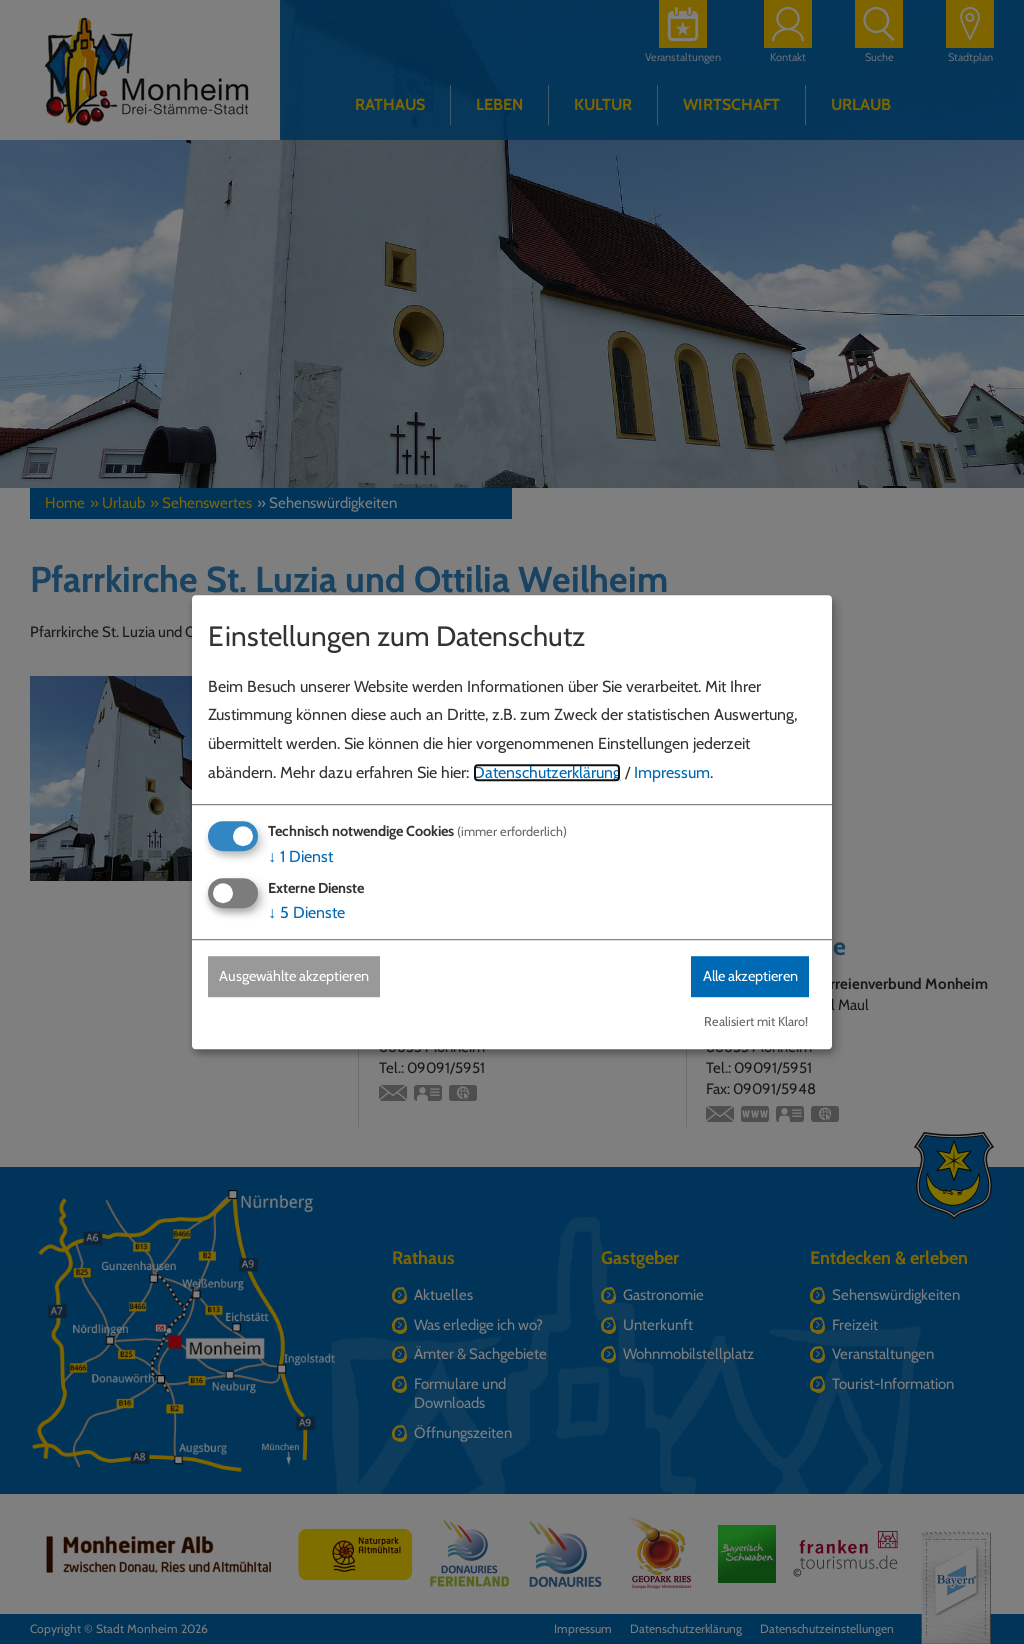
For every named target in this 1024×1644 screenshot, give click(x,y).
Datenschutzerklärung (547, 771)
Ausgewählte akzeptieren (307, 975)
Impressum (672, 771)
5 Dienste (306, 911)
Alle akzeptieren (739, 975)
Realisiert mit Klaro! (756, 1022)
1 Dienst (300, 855)
